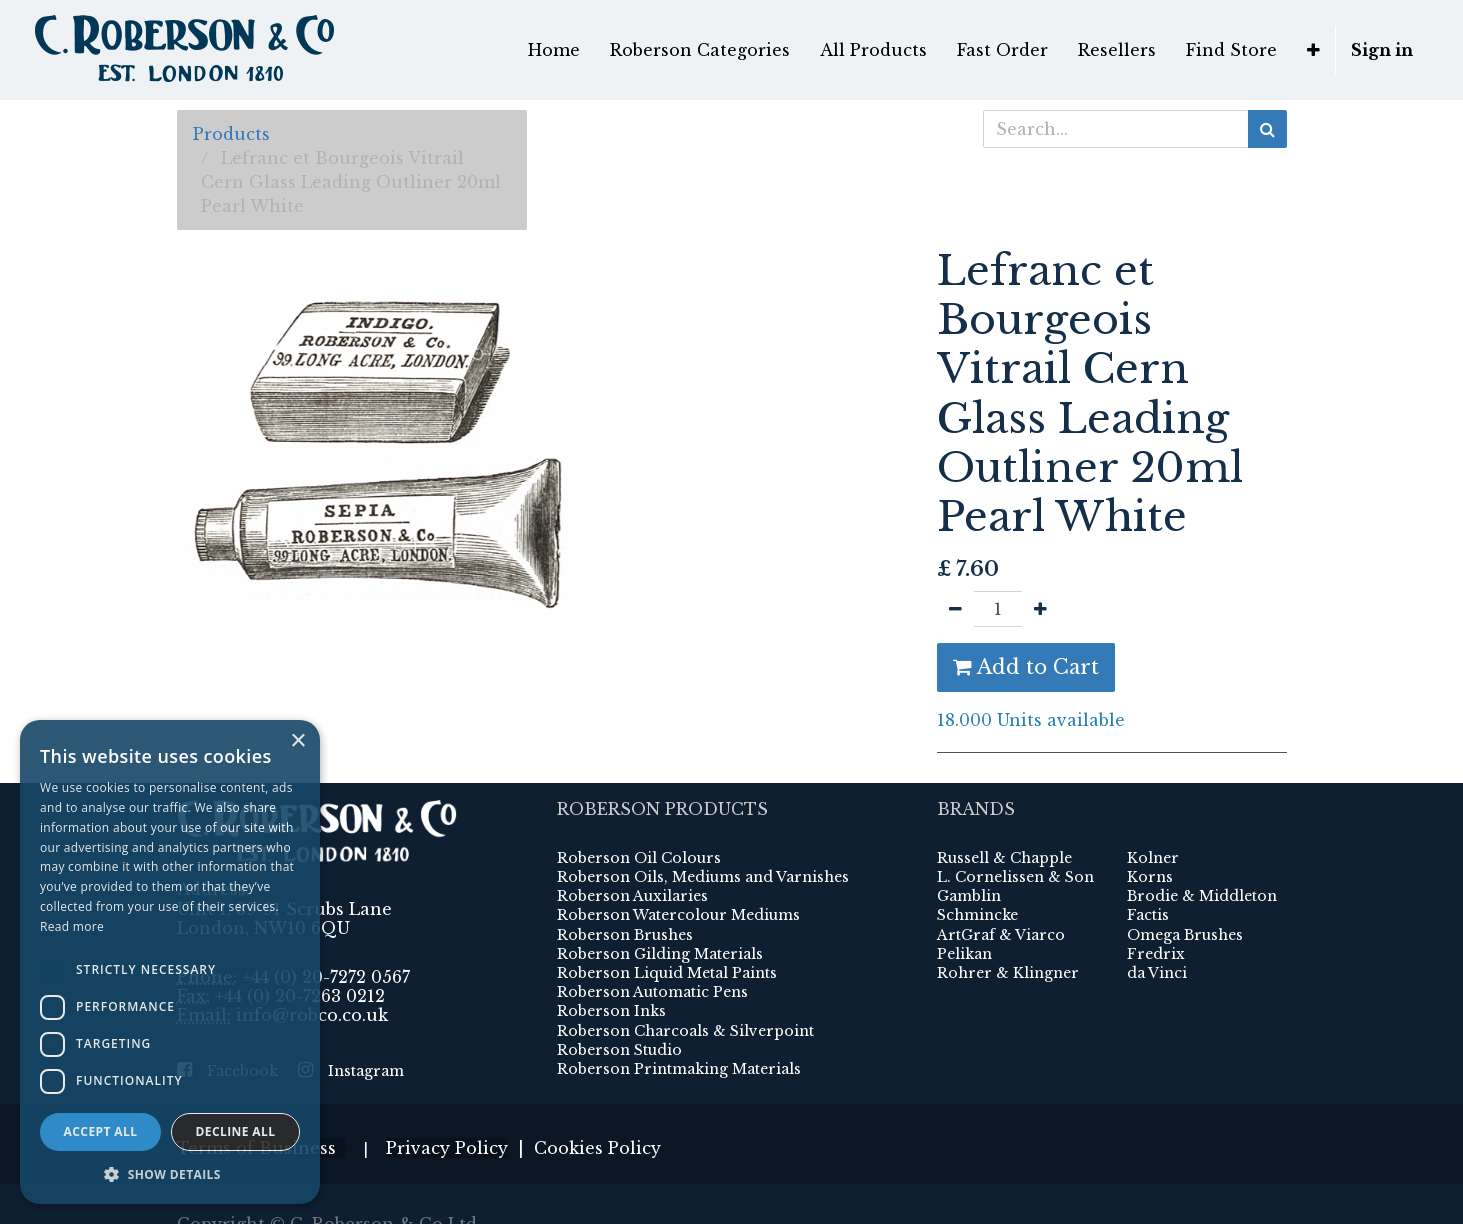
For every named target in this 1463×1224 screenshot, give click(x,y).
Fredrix (1156, 914)
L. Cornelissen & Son (1015, 837)
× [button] (297, 741)
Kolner (1153, 818)
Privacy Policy (447, 1108)
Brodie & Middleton (1202, 856)
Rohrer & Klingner (1008, 933)
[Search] (1267, 129)
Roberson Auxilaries (632, 856)
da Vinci (1157, 933)
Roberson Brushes (625, 895)
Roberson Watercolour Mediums (678, 876)
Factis (1148, 876)
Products (231, 134)
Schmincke (977, 876)
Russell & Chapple (1004, 818)
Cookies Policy (597, 1108)
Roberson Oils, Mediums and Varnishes (703, 837)
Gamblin (969, 856)
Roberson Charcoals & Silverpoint (685, 991)
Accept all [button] (101, 1131)
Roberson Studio (619, 1010)
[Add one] (1040, 609)
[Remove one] (955, 609)
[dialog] (170, 962)
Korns (1150, 837)
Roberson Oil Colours (639, 818)
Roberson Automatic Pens (652, 952)
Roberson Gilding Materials (660, 914)
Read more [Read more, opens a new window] (72, 926)
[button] (170, 1174)
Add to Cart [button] (1026, 667)
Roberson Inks (611, 972)
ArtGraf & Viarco (1001, 895)
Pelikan (964, 914)
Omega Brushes (1185, 895)
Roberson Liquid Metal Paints (667, 933)
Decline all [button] (236, 1131)
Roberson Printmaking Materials (679, 1029)
